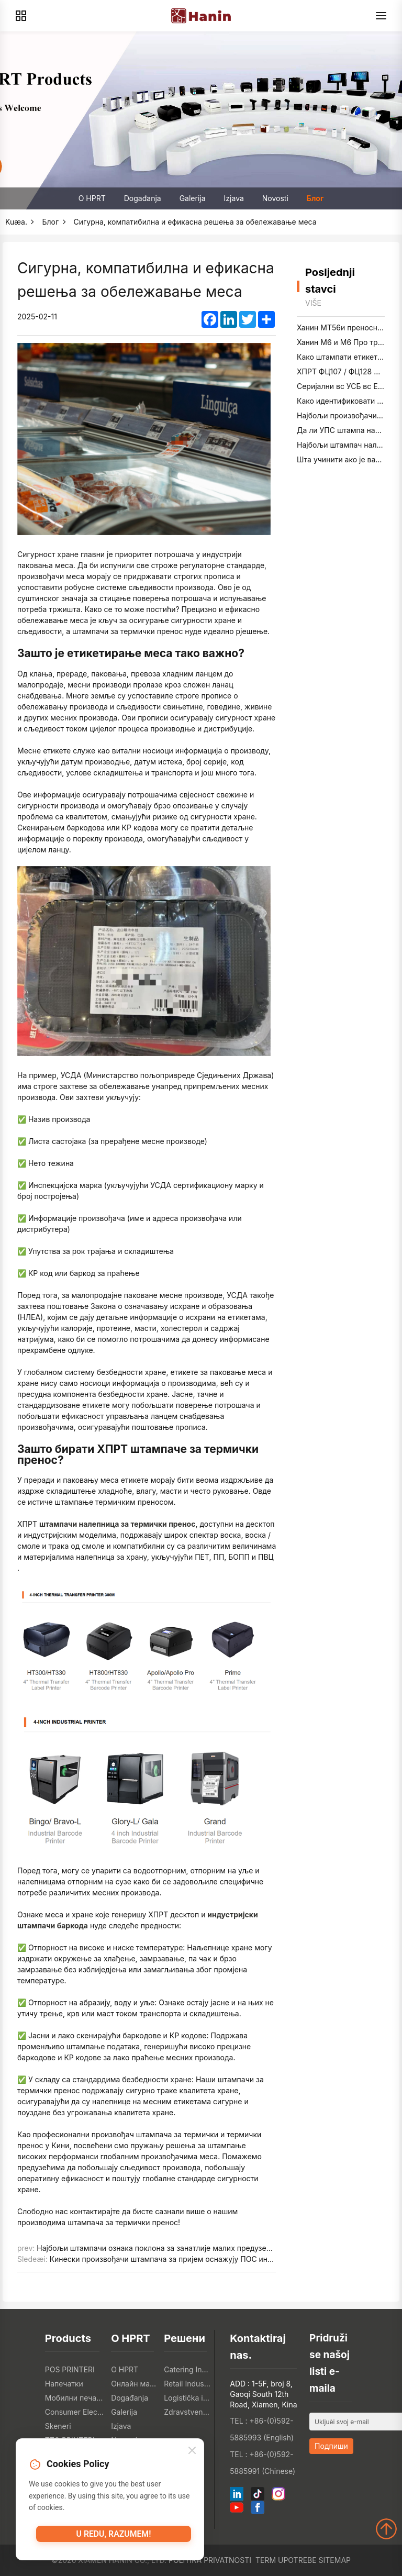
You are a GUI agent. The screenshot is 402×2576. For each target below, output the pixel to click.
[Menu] (381, 16)
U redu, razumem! (113, 2538)
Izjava (234, 198)
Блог (315, 198)
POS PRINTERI (70, 2369)
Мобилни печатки (75, 2397)
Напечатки (64, 2383)
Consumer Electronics (75, 2411)
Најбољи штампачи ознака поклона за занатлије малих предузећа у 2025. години (183, 2248)
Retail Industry (187, 2383)
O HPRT (92, 198)
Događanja (142, 198)
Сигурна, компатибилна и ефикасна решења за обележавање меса (194, 221)
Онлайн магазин (135, 2383)
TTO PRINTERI (70, 2440)
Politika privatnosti (210, 2560)
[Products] (21, 16)
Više (313, 302)
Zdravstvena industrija (187, 2411)
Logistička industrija (187, 2397)
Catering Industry (187, 2369)
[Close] (192, 2454)
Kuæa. (16, 221)
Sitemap (335, 2560)
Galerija (193, 198)
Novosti (275, 198)
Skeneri (58, 2426)
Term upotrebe (286, 2560)
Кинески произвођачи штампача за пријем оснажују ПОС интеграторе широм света (201, 2259)
